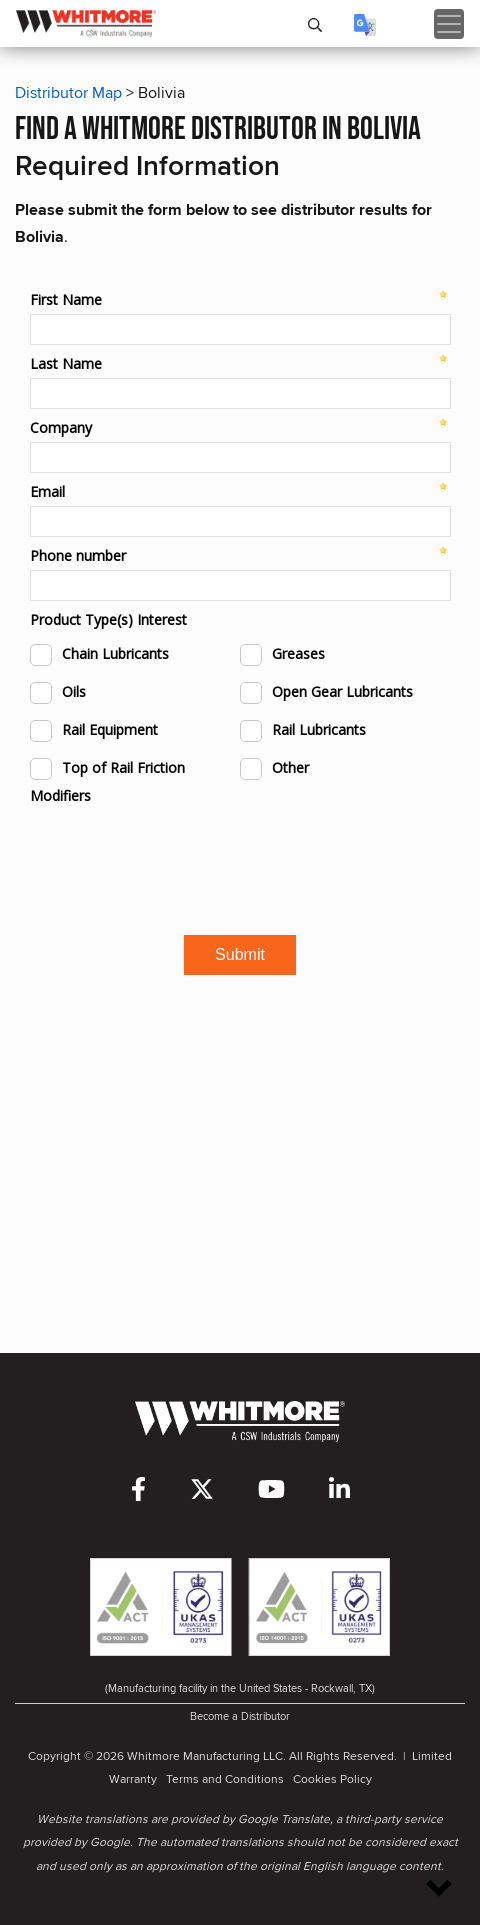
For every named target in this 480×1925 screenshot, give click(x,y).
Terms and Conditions (225, 1778)
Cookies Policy (332, 1778)
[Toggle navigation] (449, 24)
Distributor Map (68, 92)
